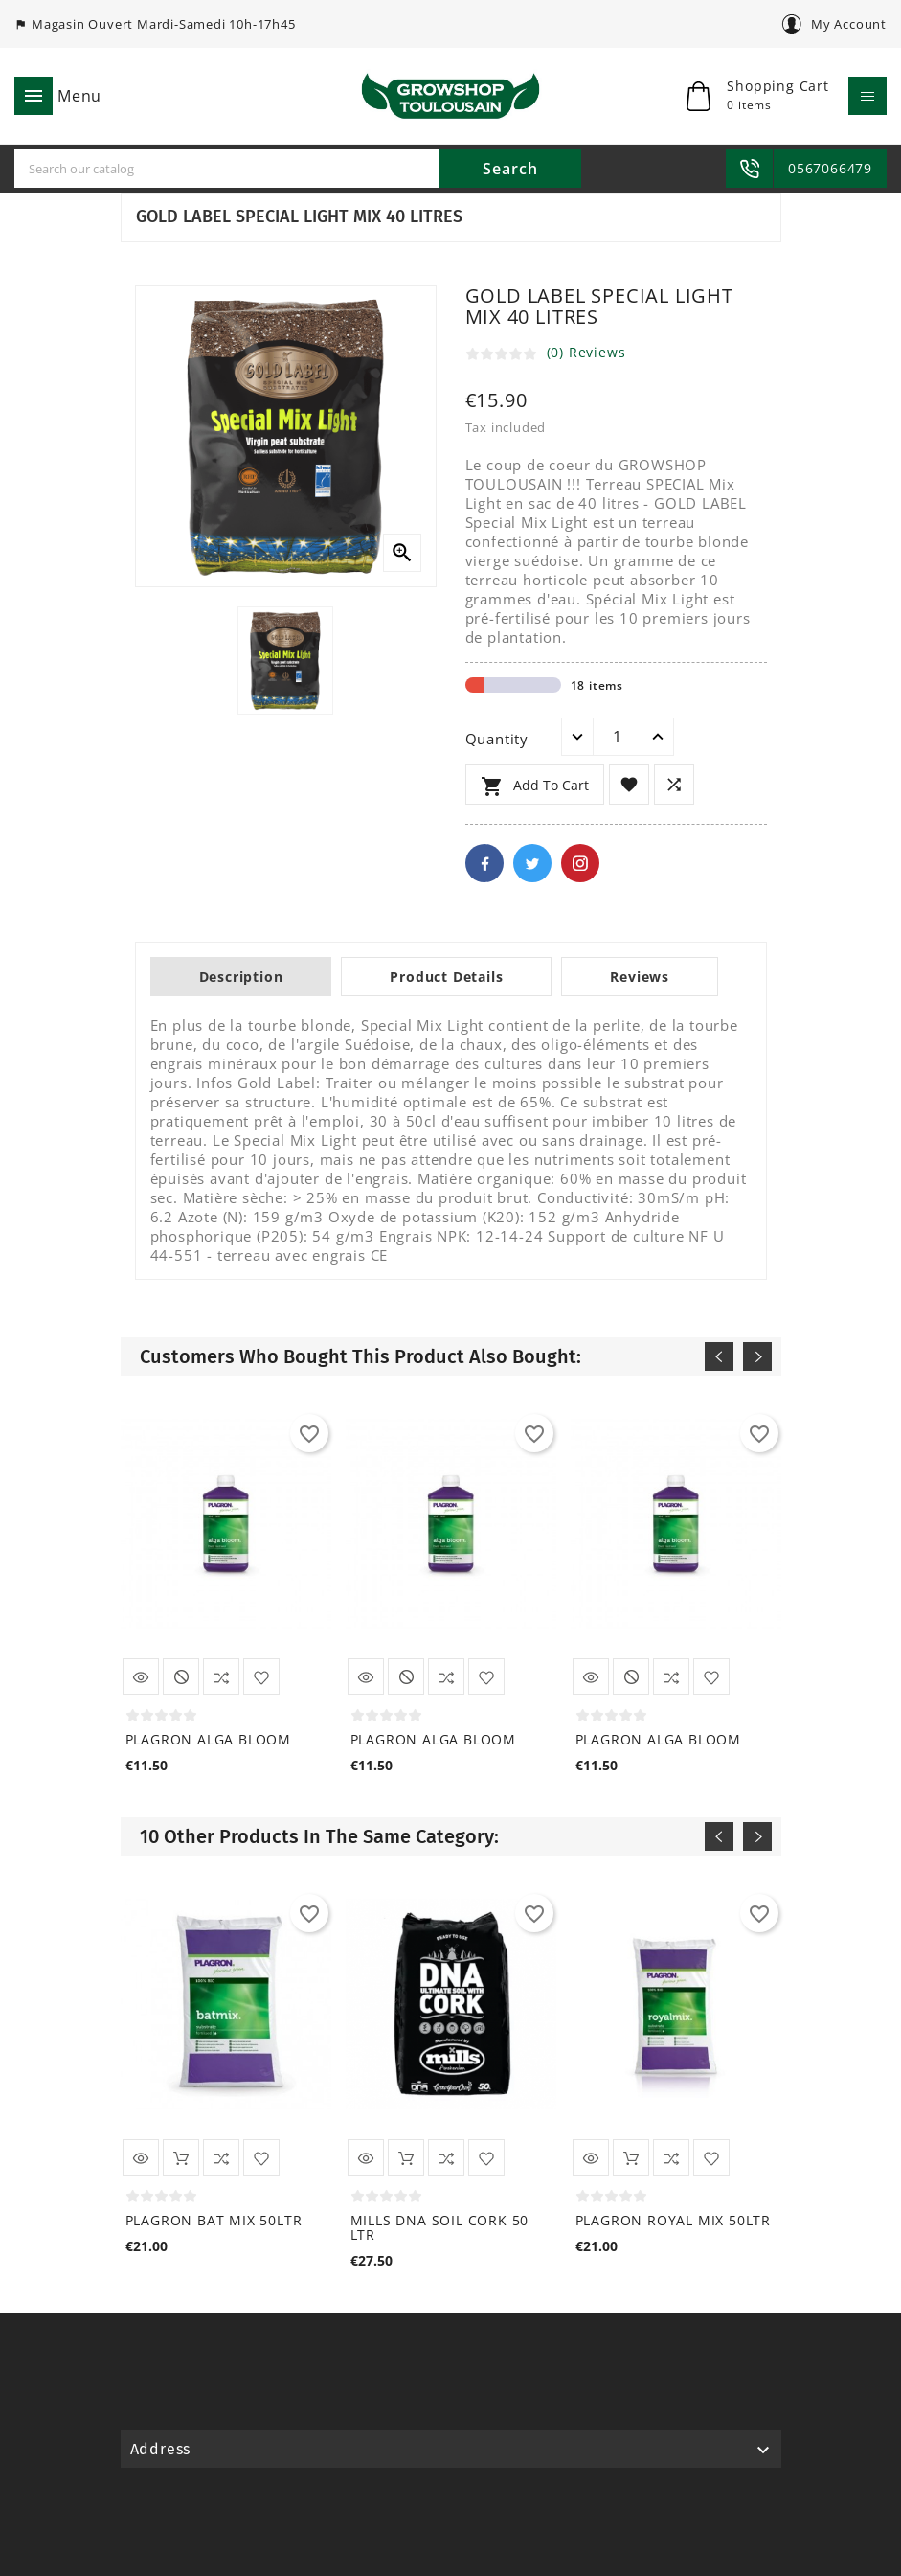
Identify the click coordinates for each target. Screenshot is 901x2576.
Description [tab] (241, 977)
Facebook (484, 863)
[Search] (226, 168)
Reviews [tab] (639, 977)
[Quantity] (618, 737)
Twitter (532, 863)
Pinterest (580, 863)
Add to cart (535, 786)
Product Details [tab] (446, 977)
